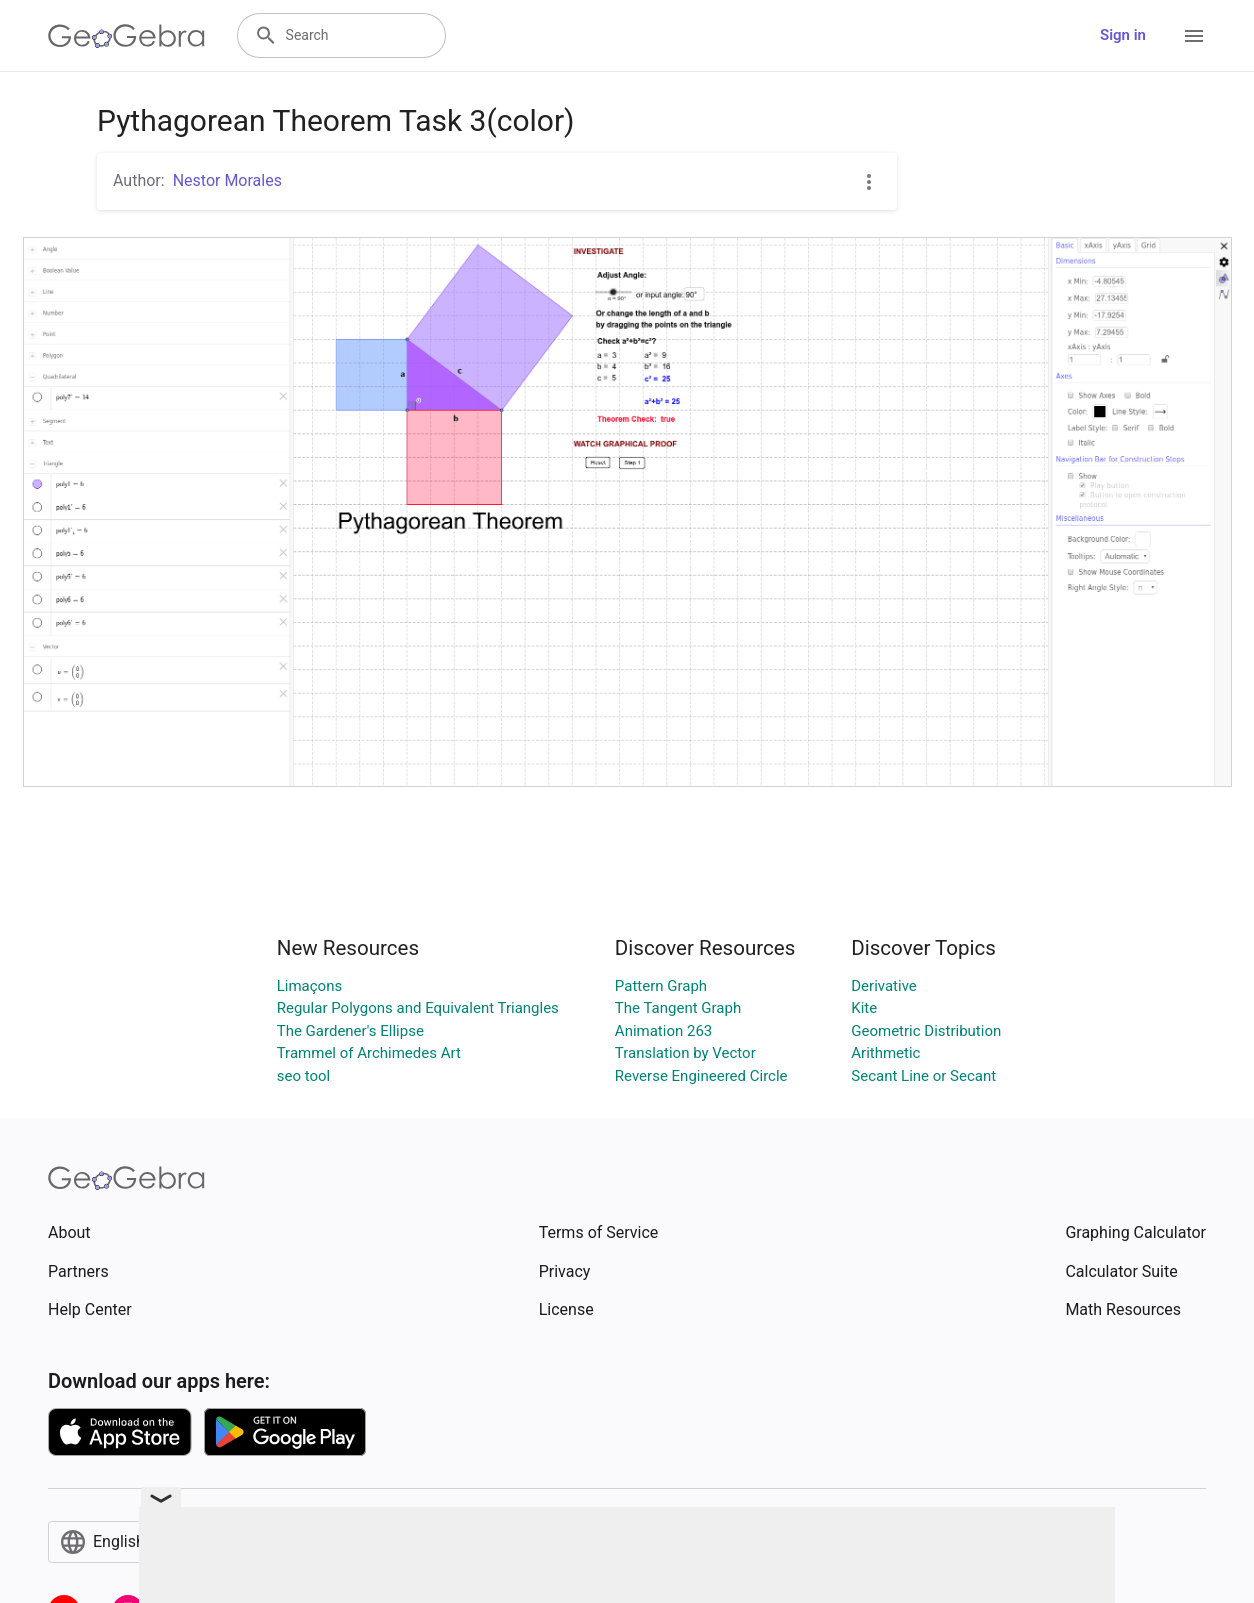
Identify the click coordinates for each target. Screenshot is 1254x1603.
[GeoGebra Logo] (126, 36)
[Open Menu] (1194, 36)
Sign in (1123, 35)
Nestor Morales (227, 180)
